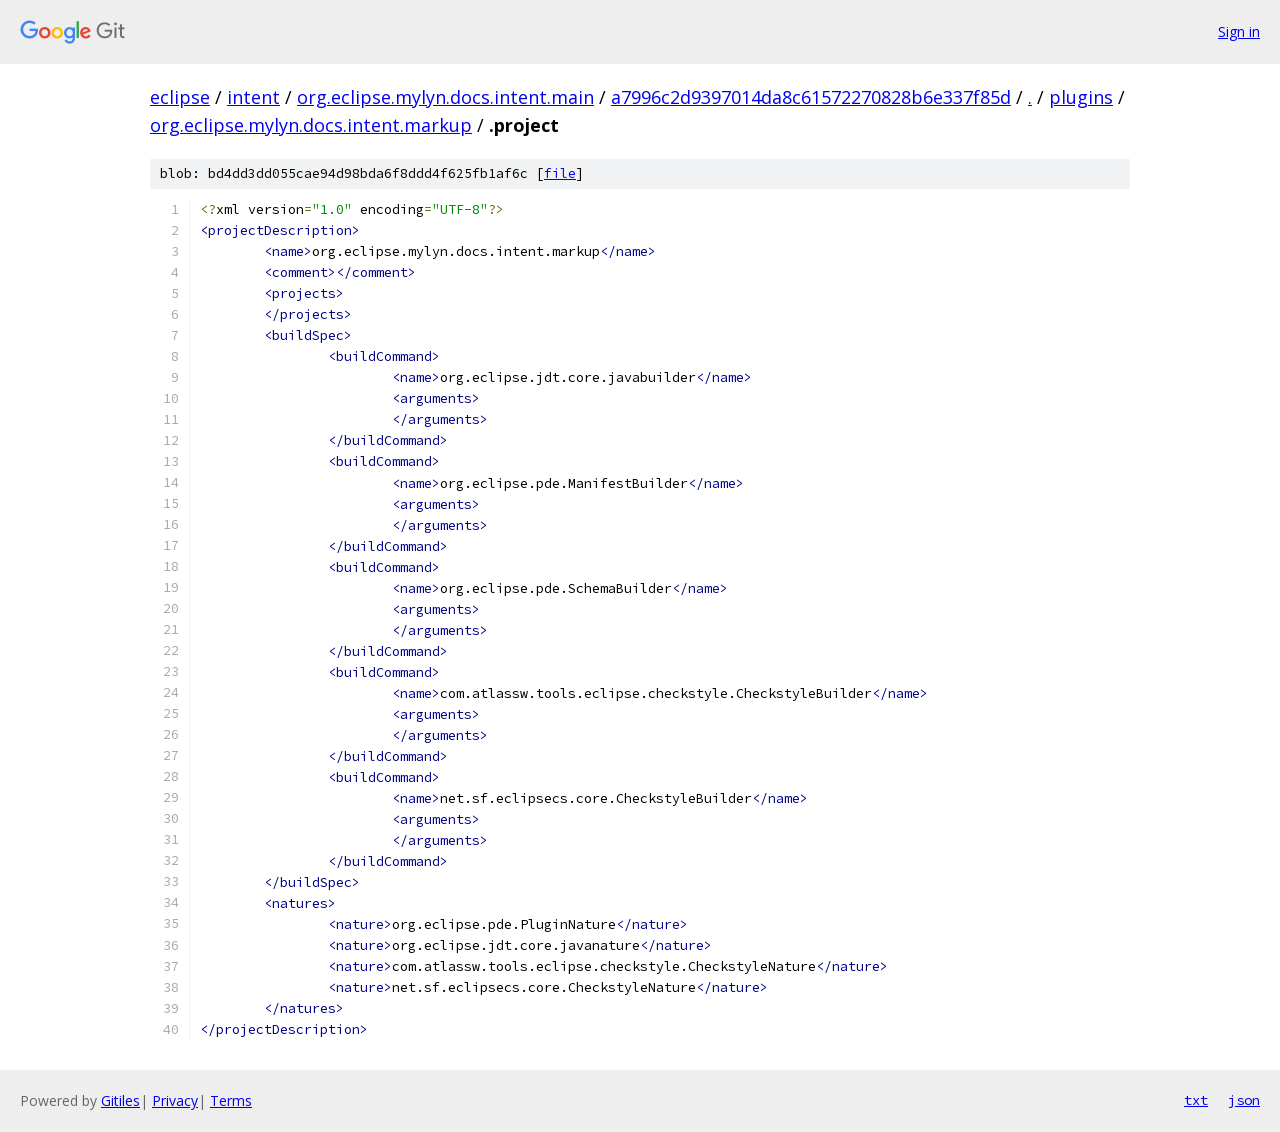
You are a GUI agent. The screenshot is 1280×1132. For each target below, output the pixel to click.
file (560, 173)
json (1244, 1100)
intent (253, 97)
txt (1196, 1100)
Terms (231, 1100)
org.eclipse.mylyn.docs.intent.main (445, 97)
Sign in (1239, 31)
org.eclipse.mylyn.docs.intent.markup (311, 125)
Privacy (175, 1100)
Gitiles (120, 1100)
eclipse (180, 97)
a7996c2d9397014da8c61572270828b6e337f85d (811, 97)
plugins (1081, 97)
